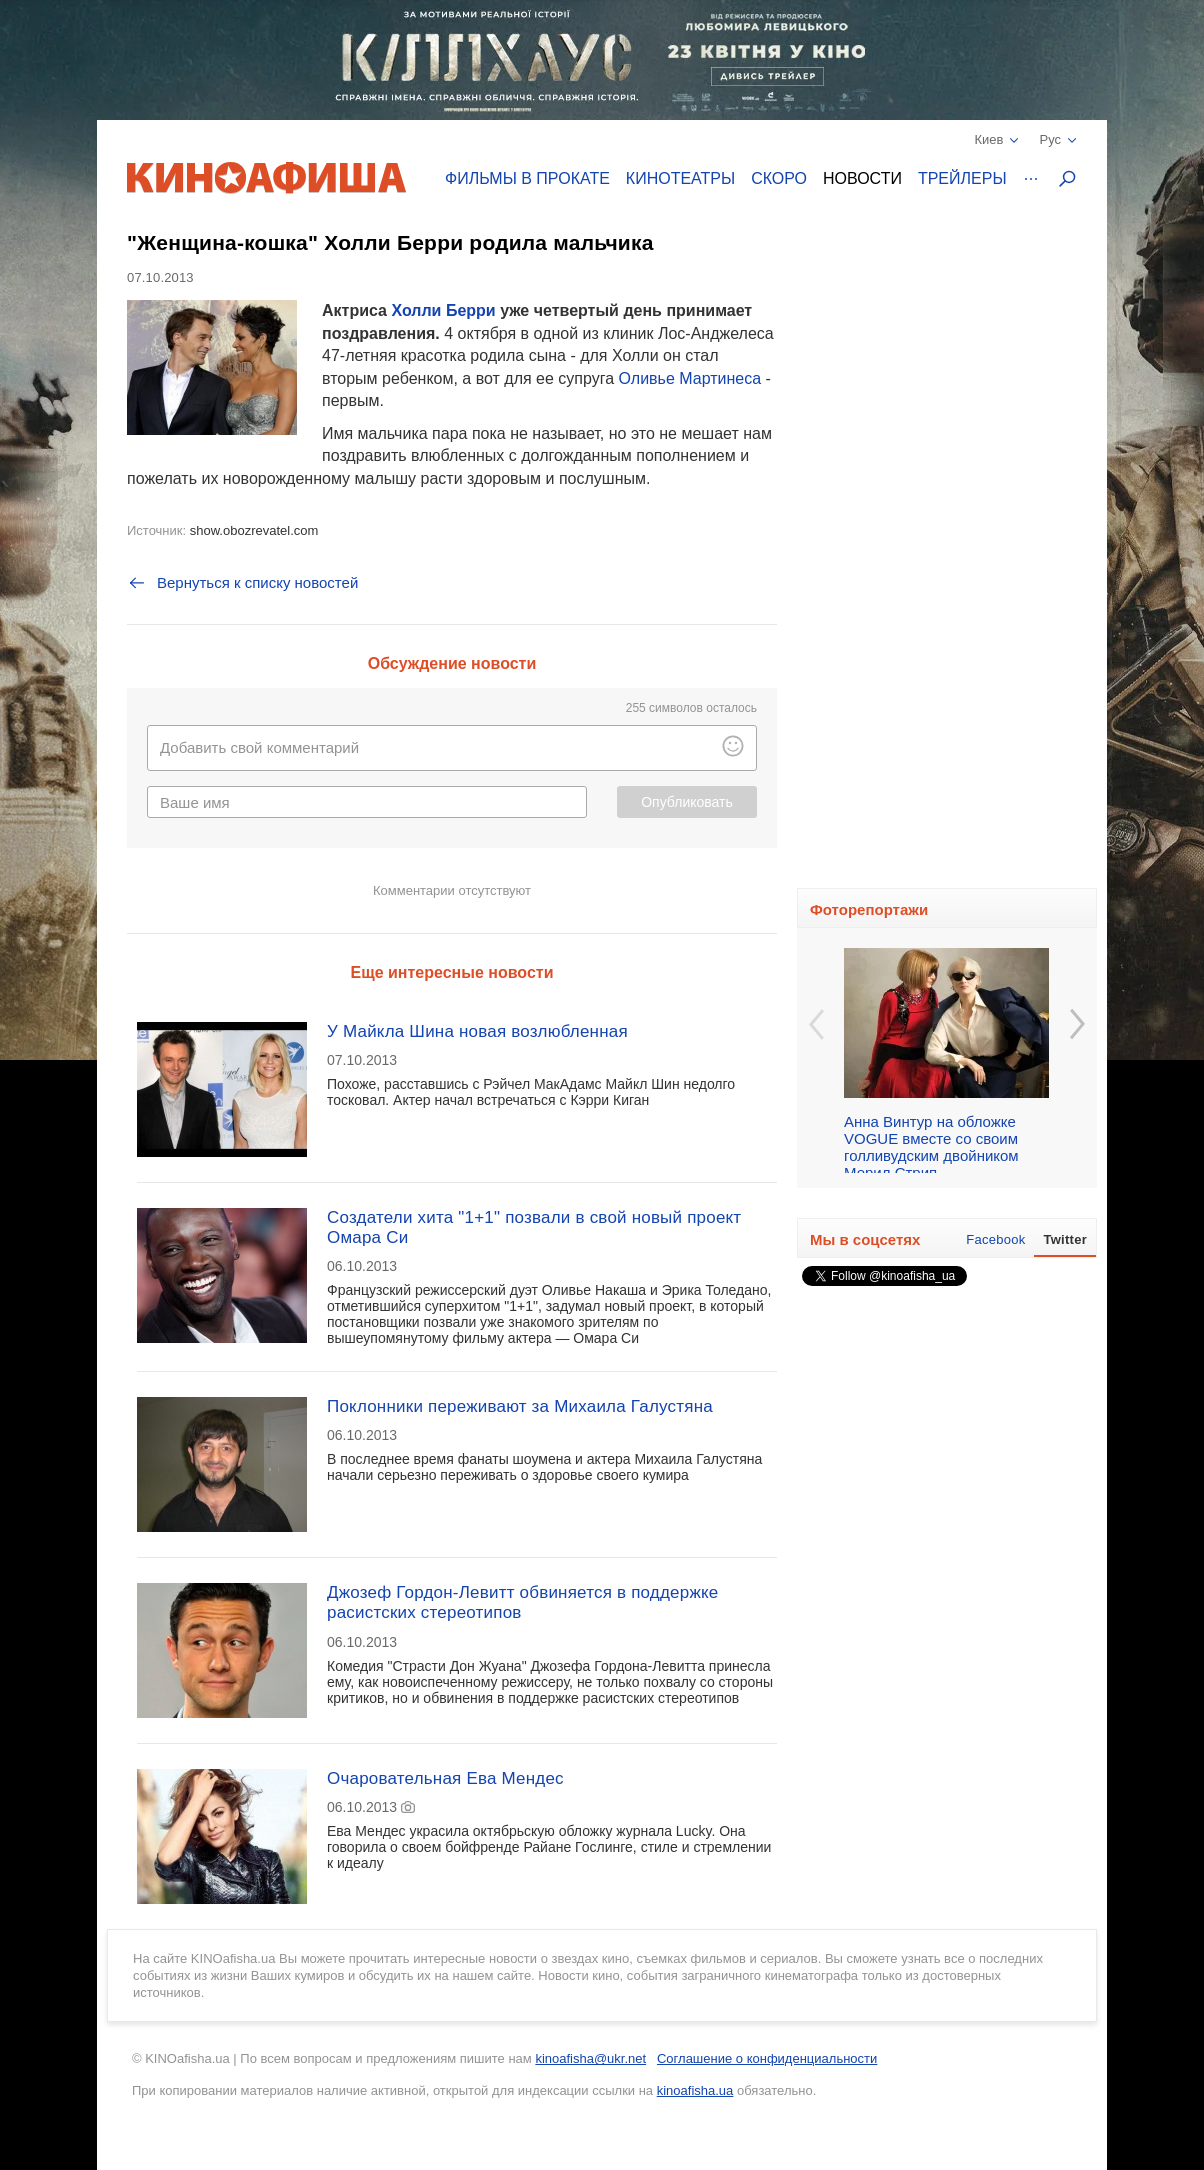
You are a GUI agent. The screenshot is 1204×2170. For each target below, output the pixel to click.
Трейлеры (962, 178)
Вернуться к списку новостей (242, 583)
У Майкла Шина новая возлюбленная (477, 1031)
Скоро (779, 178)
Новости (862, 178)
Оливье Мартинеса (690, 378)
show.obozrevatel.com (254, 530)
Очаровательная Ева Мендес (445, 1778)
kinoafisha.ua (695, 2090)
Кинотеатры (680, 178)
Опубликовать (687, 802)
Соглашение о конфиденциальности (767, 2058)
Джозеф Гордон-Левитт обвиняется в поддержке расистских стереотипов (522, 1602)
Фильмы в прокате (527, 178)
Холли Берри (443, 310)
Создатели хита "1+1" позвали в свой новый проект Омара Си (534, 1227)
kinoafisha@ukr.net (590, 2058)
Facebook (995, 1239)
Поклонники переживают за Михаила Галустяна (520, 1406)
